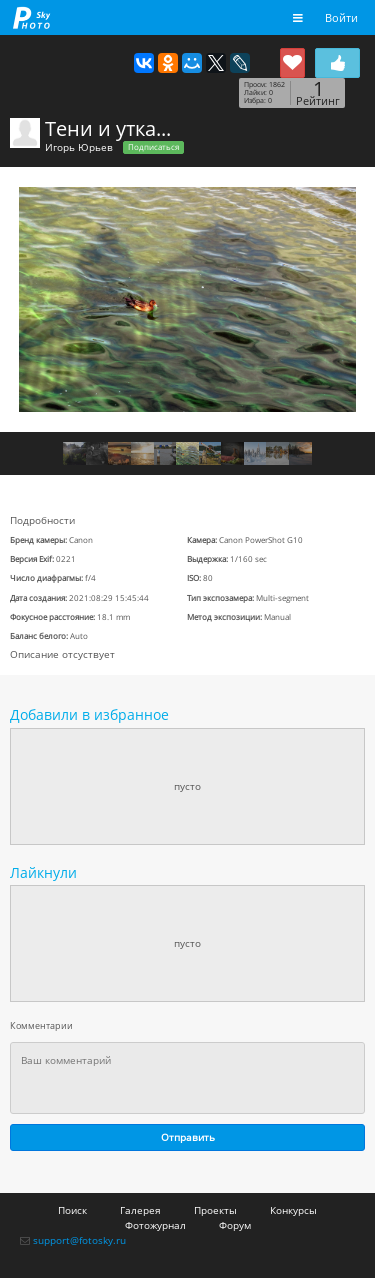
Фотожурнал (155, 1225)
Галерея (140, 1210)
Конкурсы (293, 1210)
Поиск (72, 1210)
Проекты (215, 1210)
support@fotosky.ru (79, 1240)
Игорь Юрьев (79, 147)
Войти (341, 17)
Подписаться (153, 147)
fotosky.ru (32, 17)
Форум (235, 1225)
